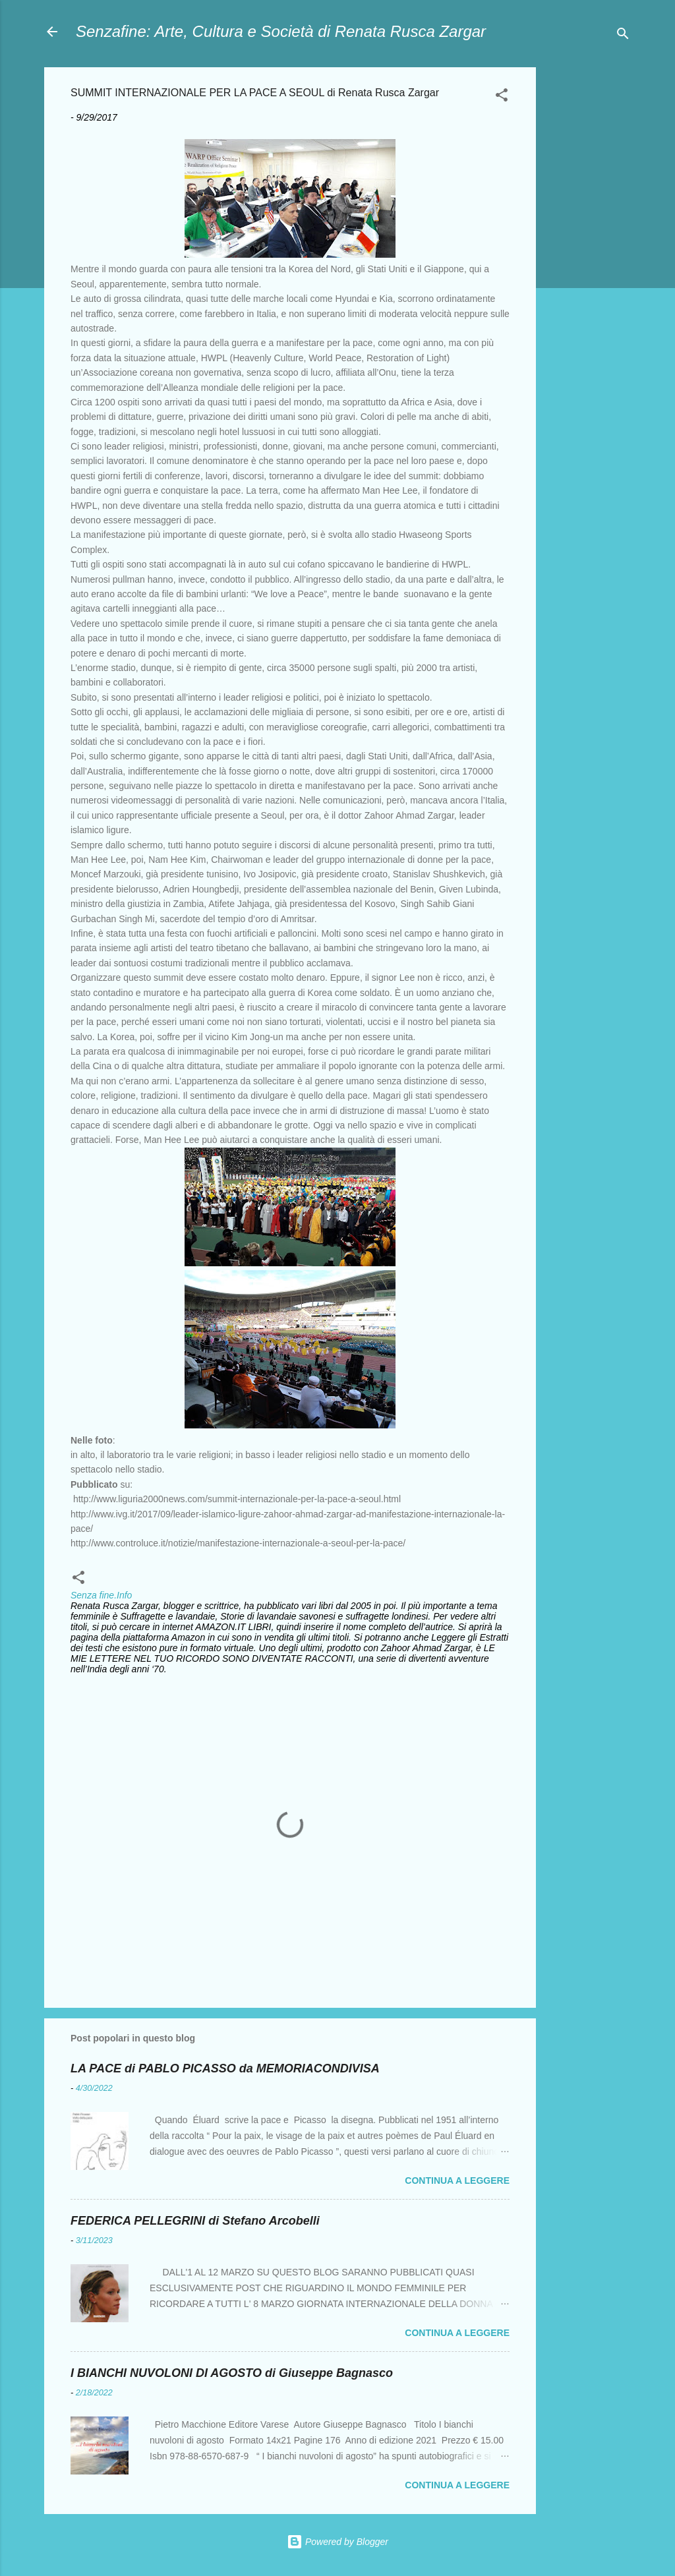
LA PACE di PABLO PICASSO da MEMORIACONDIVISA (225, 2068)
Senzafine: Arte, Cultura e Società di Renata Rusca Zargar (281, 31)
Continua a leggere (457, 2180)
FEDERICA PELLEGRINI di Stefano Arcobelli (195, 2220)
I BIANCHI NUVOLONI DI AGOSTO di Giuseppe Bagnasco (232, 2373)
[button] (502, 97)
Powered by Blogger (337, 2541)
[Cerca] (623, 36)
